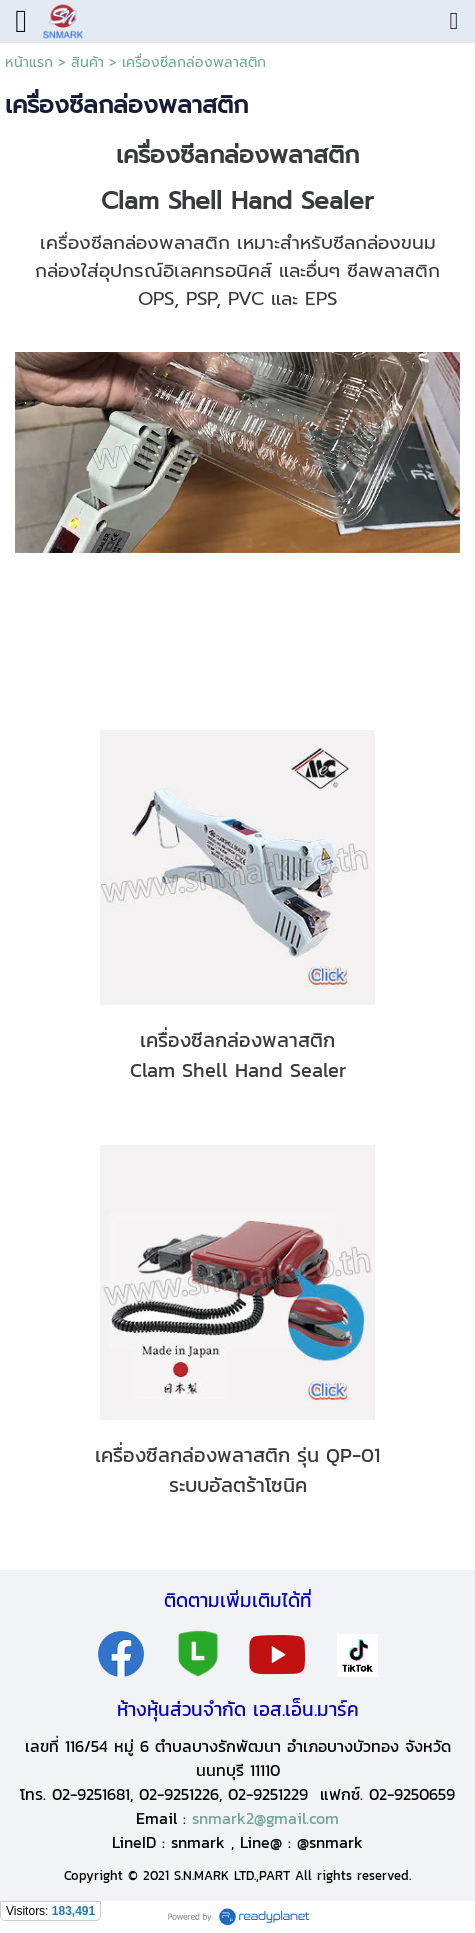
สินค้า (87, 62)
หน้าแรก (29, 62)
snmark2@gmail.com (265, 1818)
